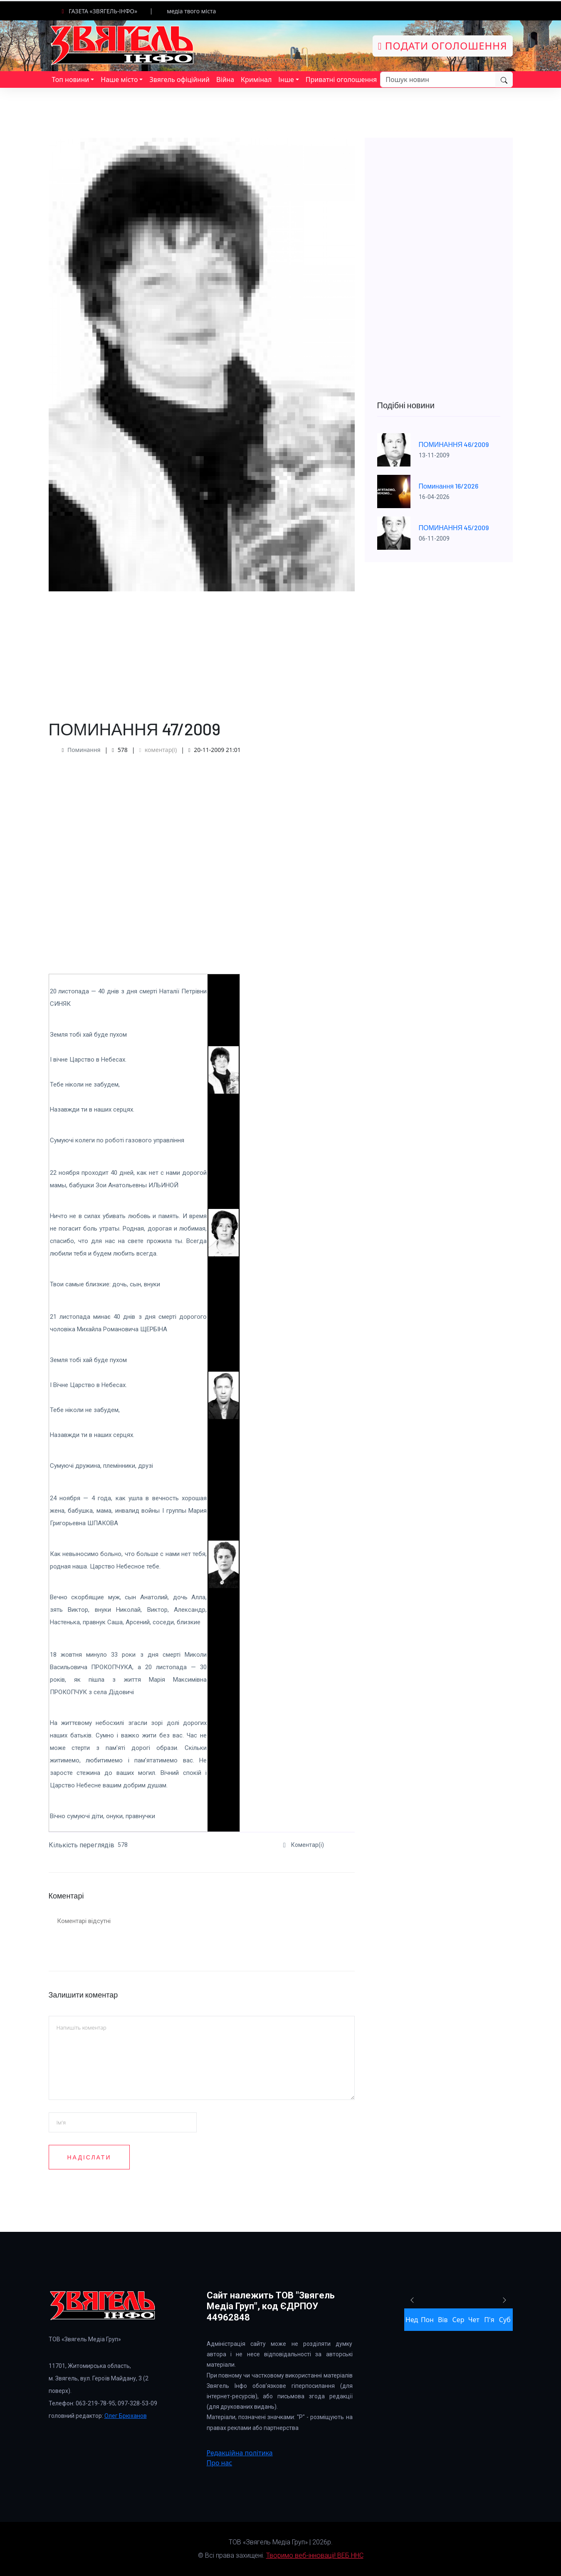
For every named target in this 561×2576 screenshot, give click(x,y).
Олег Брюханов (125, 2415)
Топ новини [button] (70, 79)
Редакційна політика (240, 2452)
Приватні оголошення (341, 79)
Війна (225, 79)
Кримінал (256, 79)
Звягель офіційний (179, 79)
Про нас (219, 2462)
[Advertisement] (202, 649)
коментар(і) (158, 750)
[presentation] (270, 2187)
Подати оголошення (442, 45)
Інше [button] (286, 79)
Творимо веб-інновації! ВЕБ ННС (314, 2555)
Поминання (84, 750)
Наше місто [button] (119, 79)
